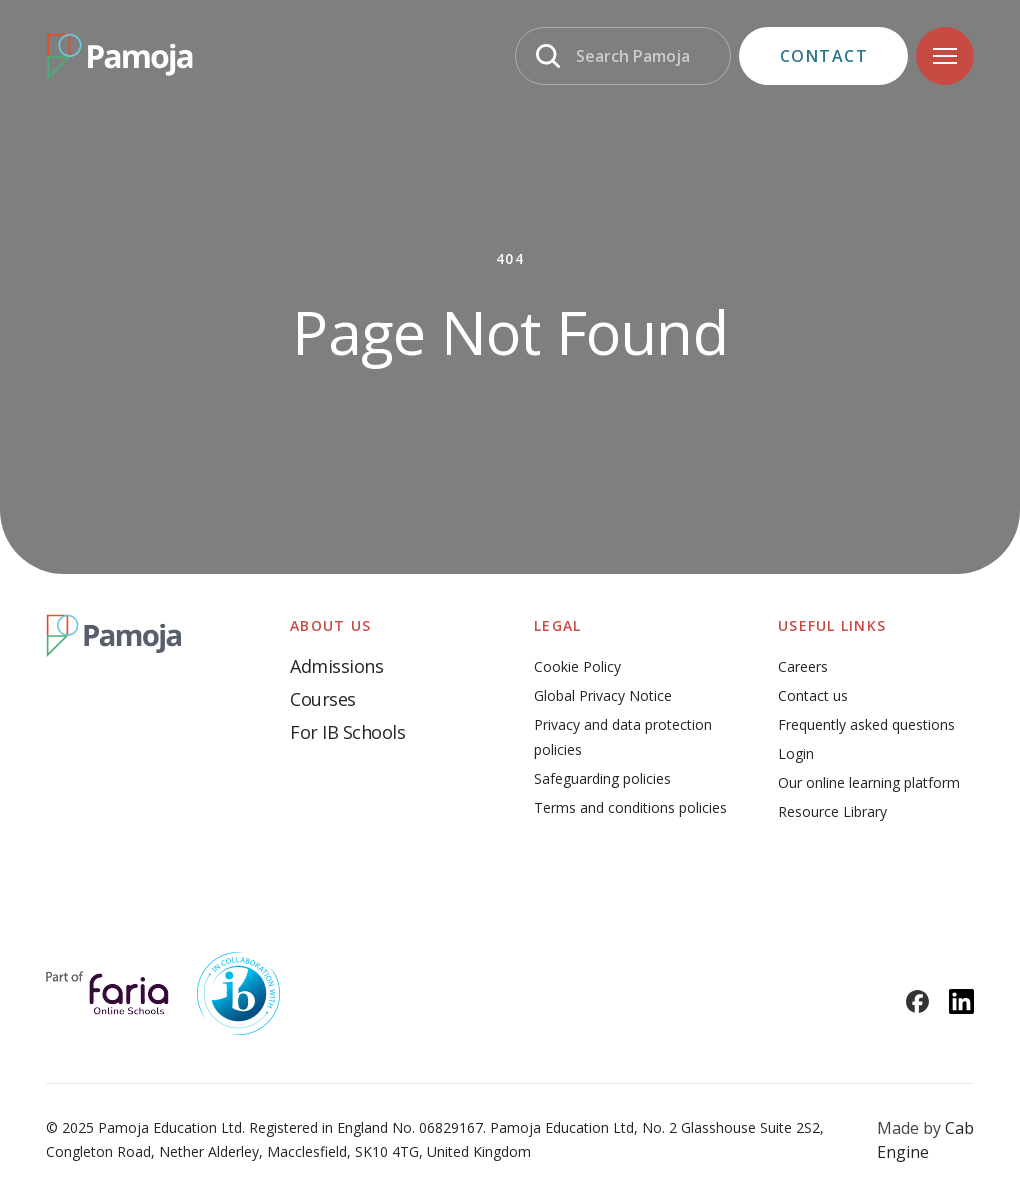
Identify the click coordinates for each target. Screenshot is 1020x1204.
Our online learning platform (869, 782)
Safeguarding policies (602, 778)
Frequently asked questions (866, 724)
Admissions (336, 666)
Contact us (813, 695)
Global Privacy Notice (603, 695)
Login (796, 753)
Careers (803, 666)
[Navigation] (945, 56)
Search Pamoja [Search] (633, 56)
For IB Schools (347, 732)
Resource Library (832, 811)
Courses (323, 699)
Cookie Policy (577, 666)
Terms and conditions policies (630, 807)
